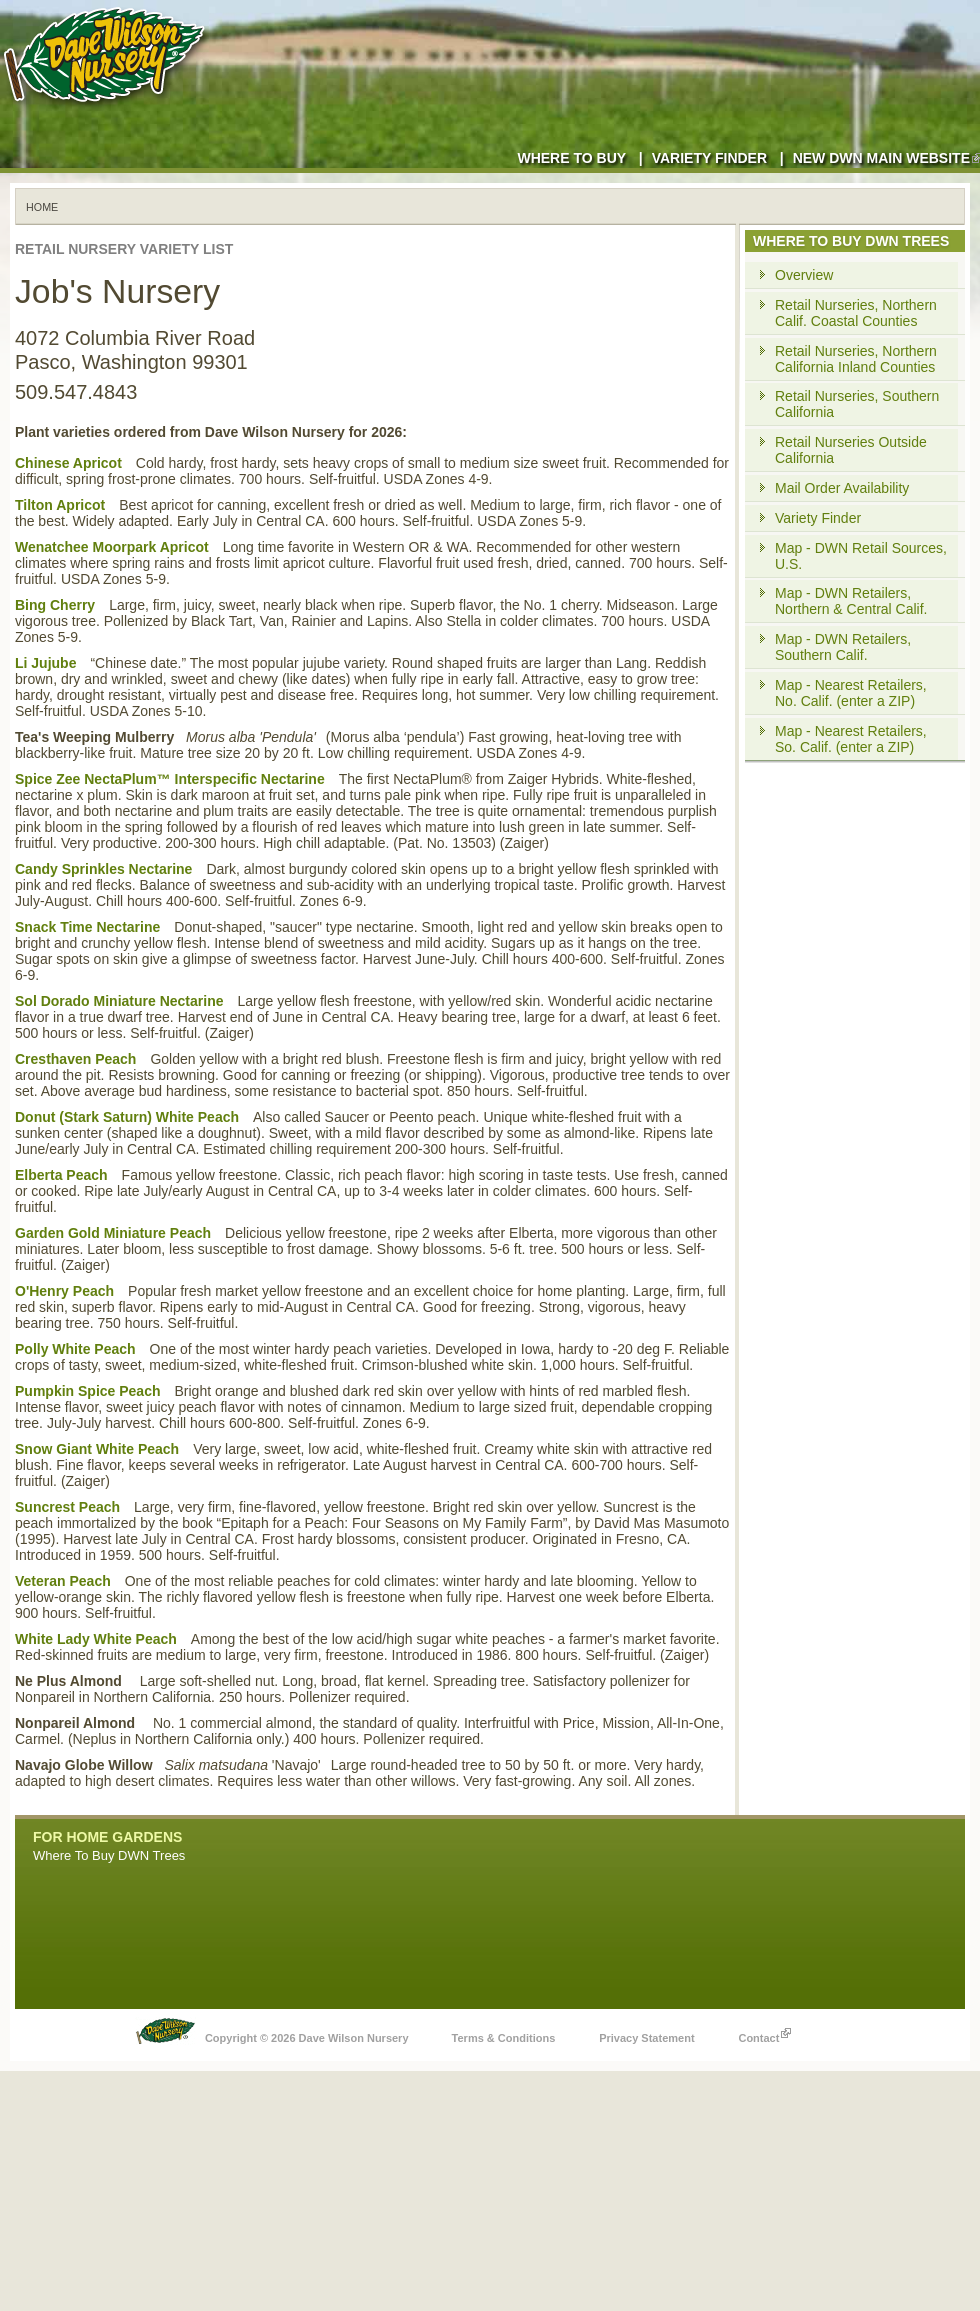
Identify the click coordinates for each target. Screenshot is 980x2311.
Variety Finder (709, 158)
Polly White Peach (75, 1349)
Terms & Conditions (504, 2038)
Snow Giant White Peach (97, 1449)
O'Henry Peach (64, 1291)
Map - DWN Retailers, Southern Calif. (843, 647)
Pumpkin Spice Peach (88, 1391)
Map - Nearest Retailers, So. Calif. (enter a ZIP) (851, 739)
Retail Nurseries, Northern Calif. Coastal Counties (856, 313)
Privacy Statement (646, 2038)
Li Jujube (45, 663)
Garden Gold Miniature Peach (113, 1233)
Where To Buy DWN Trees (109, 1855)
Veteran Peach (63, 1581)
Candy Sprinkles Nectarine (103, 869)
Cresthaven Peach (75, 1059)
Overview (804, 275)
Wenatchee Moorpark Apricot (112, 547)
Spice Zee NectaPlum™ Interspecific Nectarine (170, 779)
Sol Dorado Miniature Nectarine (119, 1001)
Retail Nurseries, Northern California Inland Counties (856, 359)
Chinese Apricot (68, 463)
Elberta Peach (61, 1175)
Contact (764, 2033)
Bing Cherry (55, 605)
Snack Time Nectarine (87, 927)
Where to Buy (571, 158)
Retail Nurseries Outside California (851, 450)
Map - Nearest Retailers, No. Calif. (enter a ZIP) (851, 693)
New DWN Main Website (886, 158)
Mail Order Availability (842, 488)
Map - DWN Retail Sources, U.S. (861, 556)
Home (42, 207)
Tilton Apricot (60, 505)
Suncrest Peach (67, 1507)
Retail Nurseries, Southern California (857, 404)
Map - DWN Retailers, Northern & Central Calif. (851, 601)
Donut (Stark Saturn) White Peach (127, 1117)
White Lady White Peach (96, 1639)
